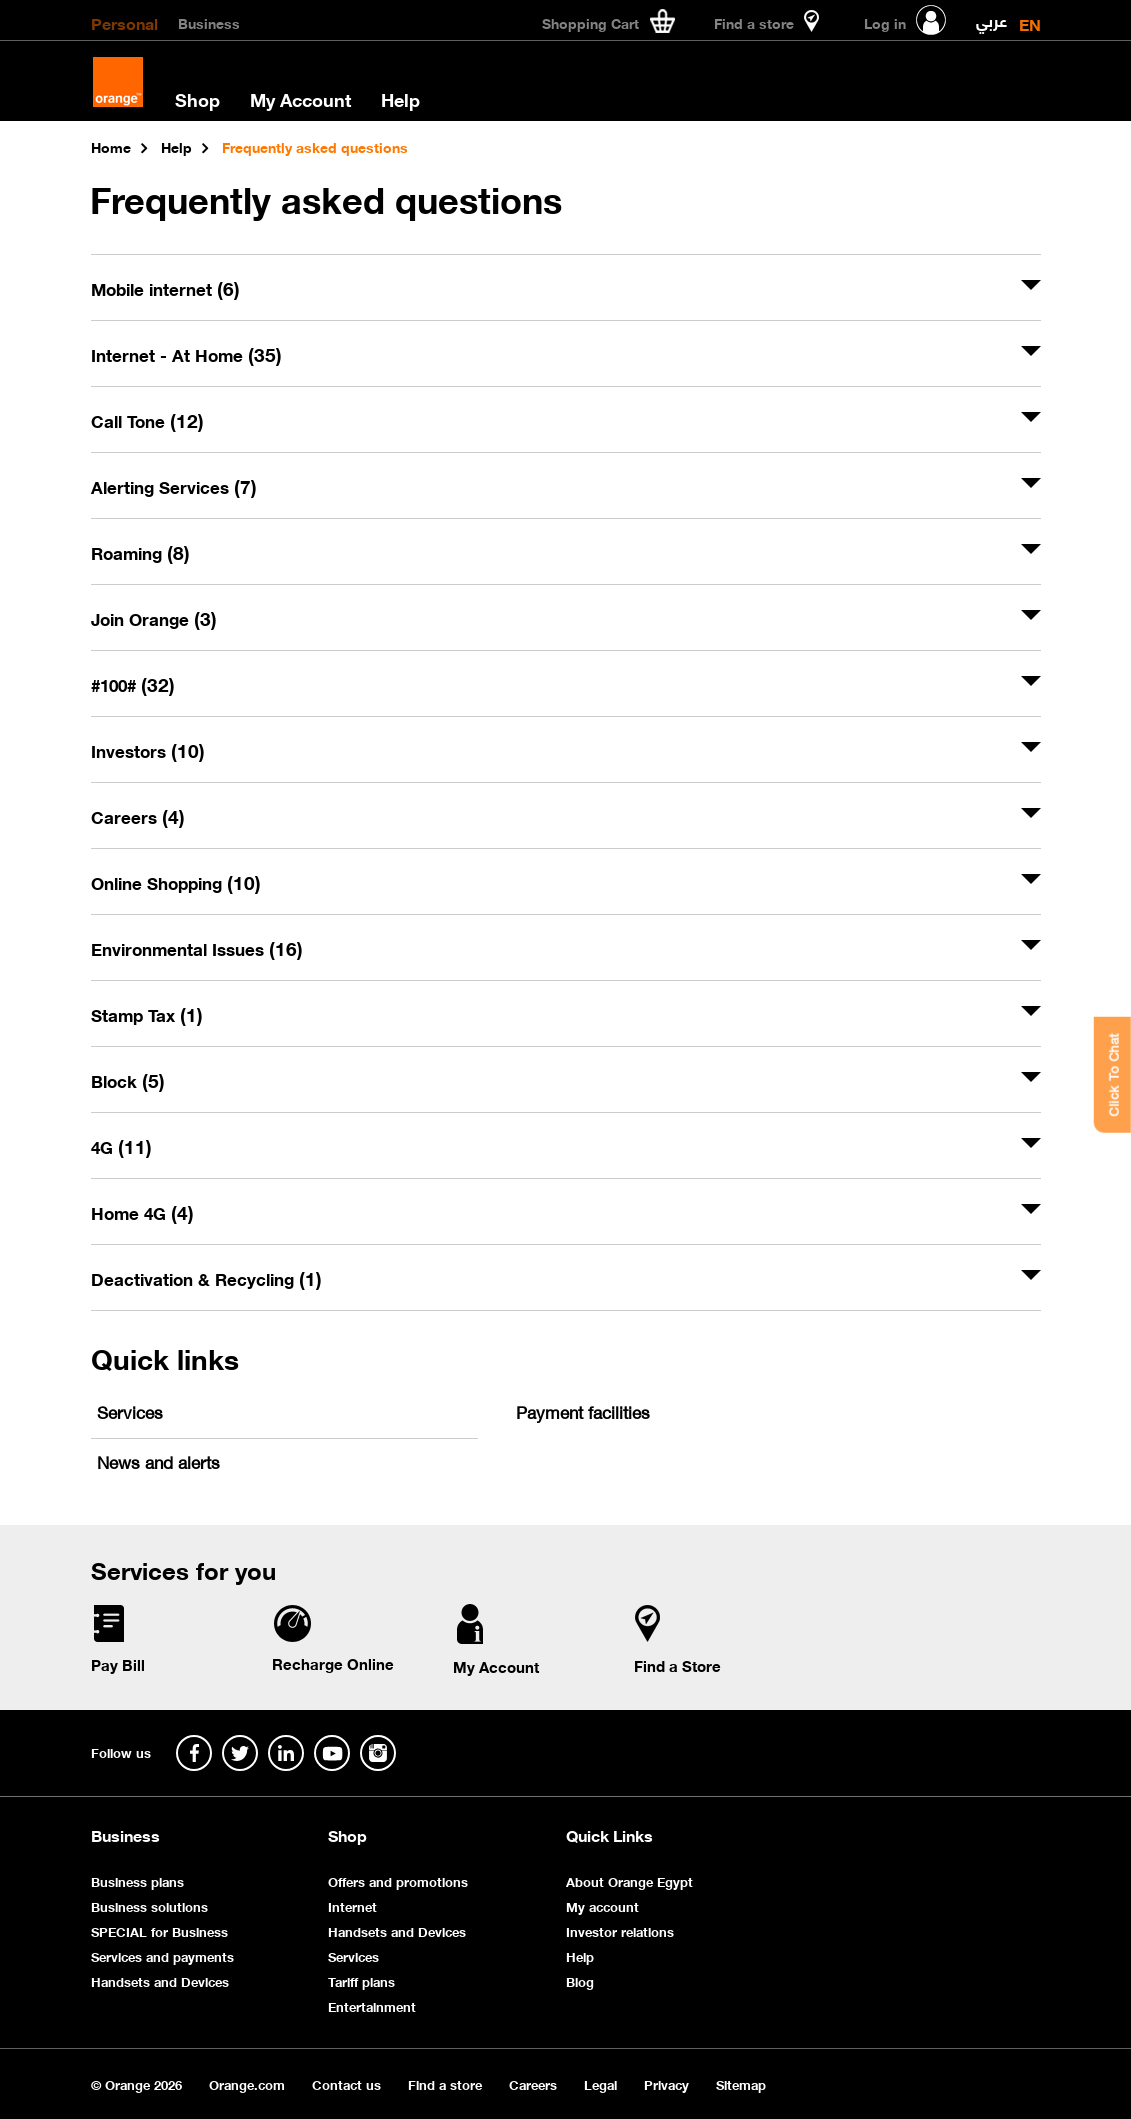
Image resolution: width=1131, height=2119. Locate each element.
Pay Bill (118, 1664)
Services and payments (162, 1955)
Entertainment (372, 2005)
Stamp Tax (147, 1014)
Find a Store (677, 1665)
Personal (124, 22)
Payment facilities (583, 1411)
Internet (352, 1905)
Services (130, 1411)
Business (209, 22)
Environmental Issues (197, 948)
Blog (580, 1980)
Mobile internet (165, 288)
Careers (138, 816)
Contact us (346, 2083)
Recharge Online (333, 1663)
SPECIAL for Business (159, 1930)
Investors (148, 750)
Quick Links (609, 1835)
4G (121, 1146)
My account (602, 1905)
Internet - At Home (186, 354)
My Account (300, 99)
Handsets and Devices (160, 1980)
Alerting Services (174, 486)
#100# (133, 684)
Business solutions (149, 1905)
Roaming (140, 552)
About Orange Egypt (629, 1880)
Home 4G (142, 1212)
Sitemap (741, 2083)
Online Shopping (176, 882)
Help (400, 99)
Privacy (666, 2083)
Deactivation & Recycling (206, 1278)
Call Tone (147, 420)
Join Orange (154, 618)
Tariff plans (361, 1980)
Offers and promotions (398, 1880)
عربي (991, 16)
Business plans (137, 1880)
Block (128, 1080)
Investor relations (620, 1930)
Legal (600, 2083)
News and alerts (158, 1461)
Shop (197, 99)
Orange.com (247, 2083)
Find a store (445, 2083)
